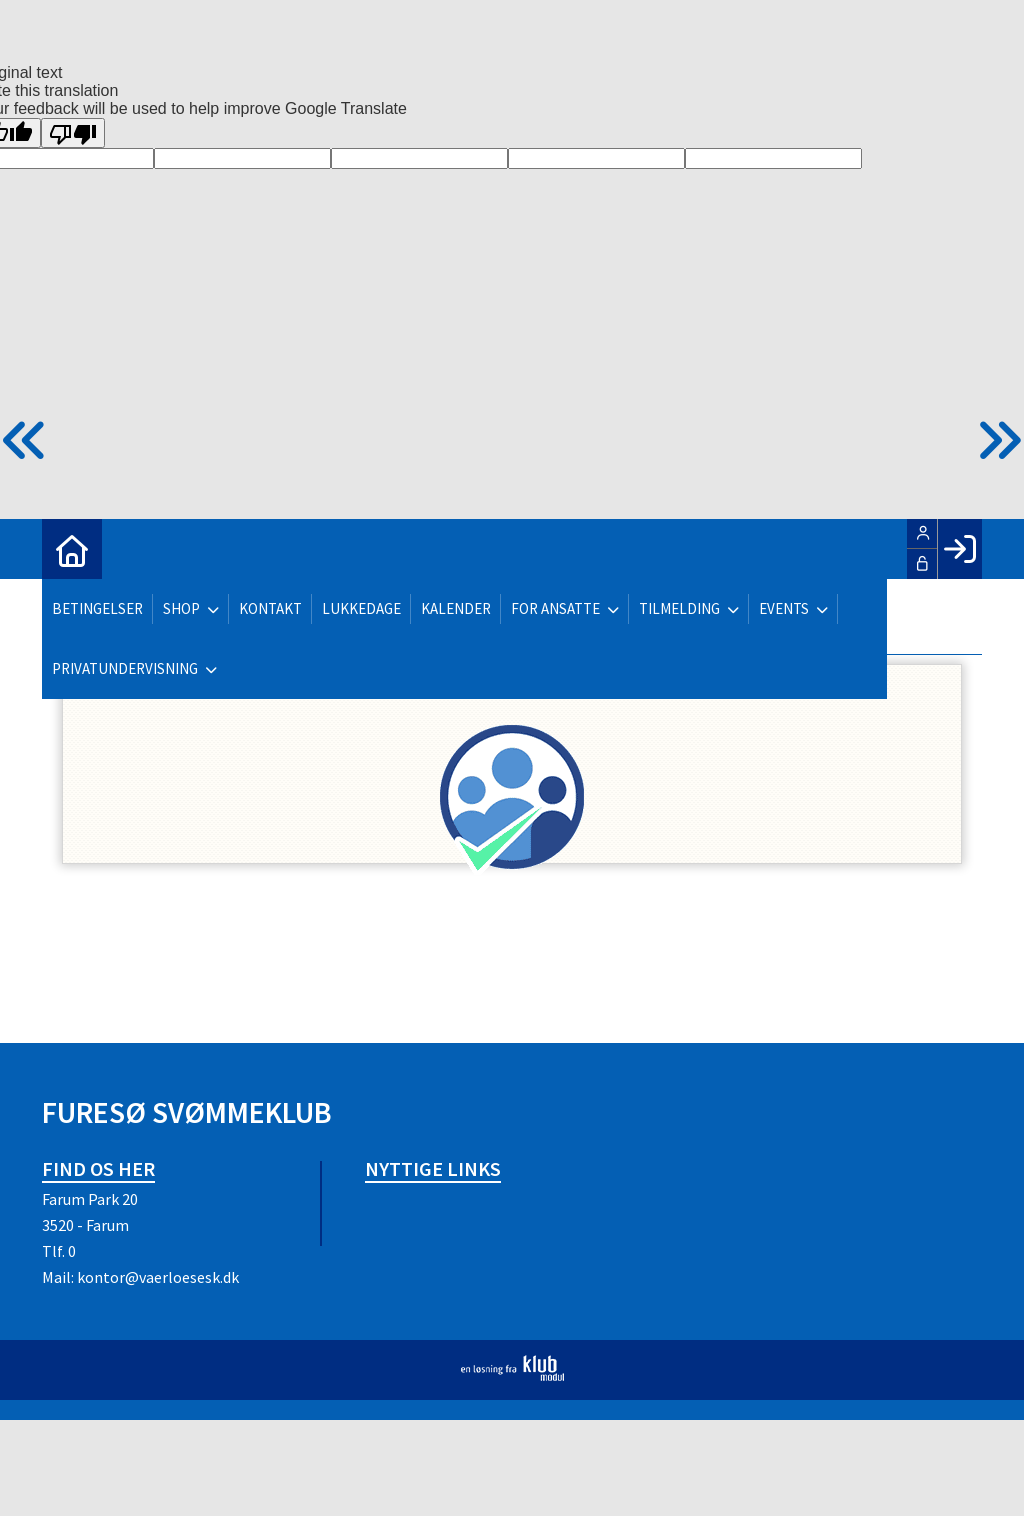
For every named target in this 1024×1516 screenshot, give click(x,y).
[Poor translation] (73, 133)
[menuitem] (72, 549)
